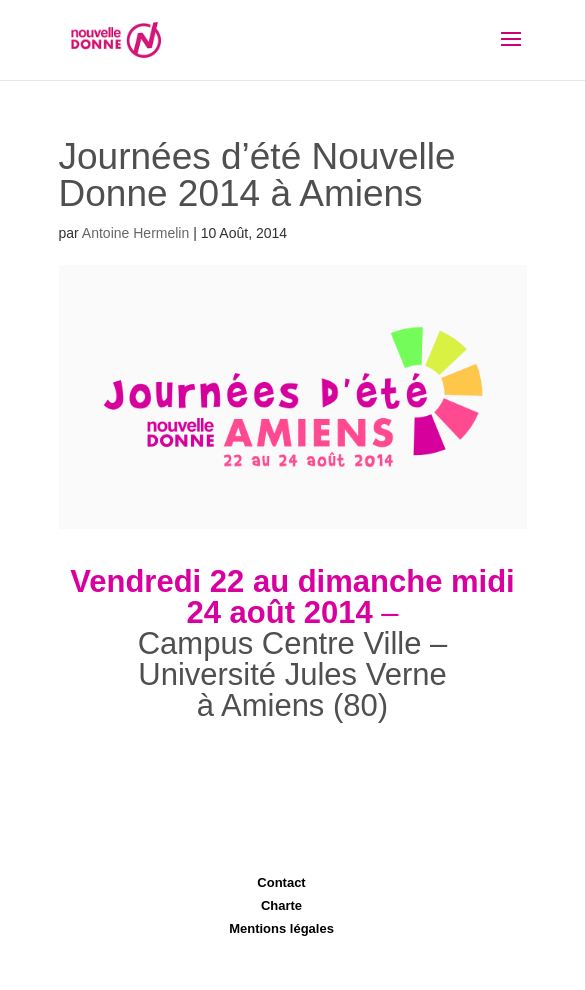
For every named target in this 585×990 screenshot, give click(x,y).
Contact (281, 882)
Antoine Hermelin (135, 233)
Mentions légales (281, 928)
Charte (281, 905)
